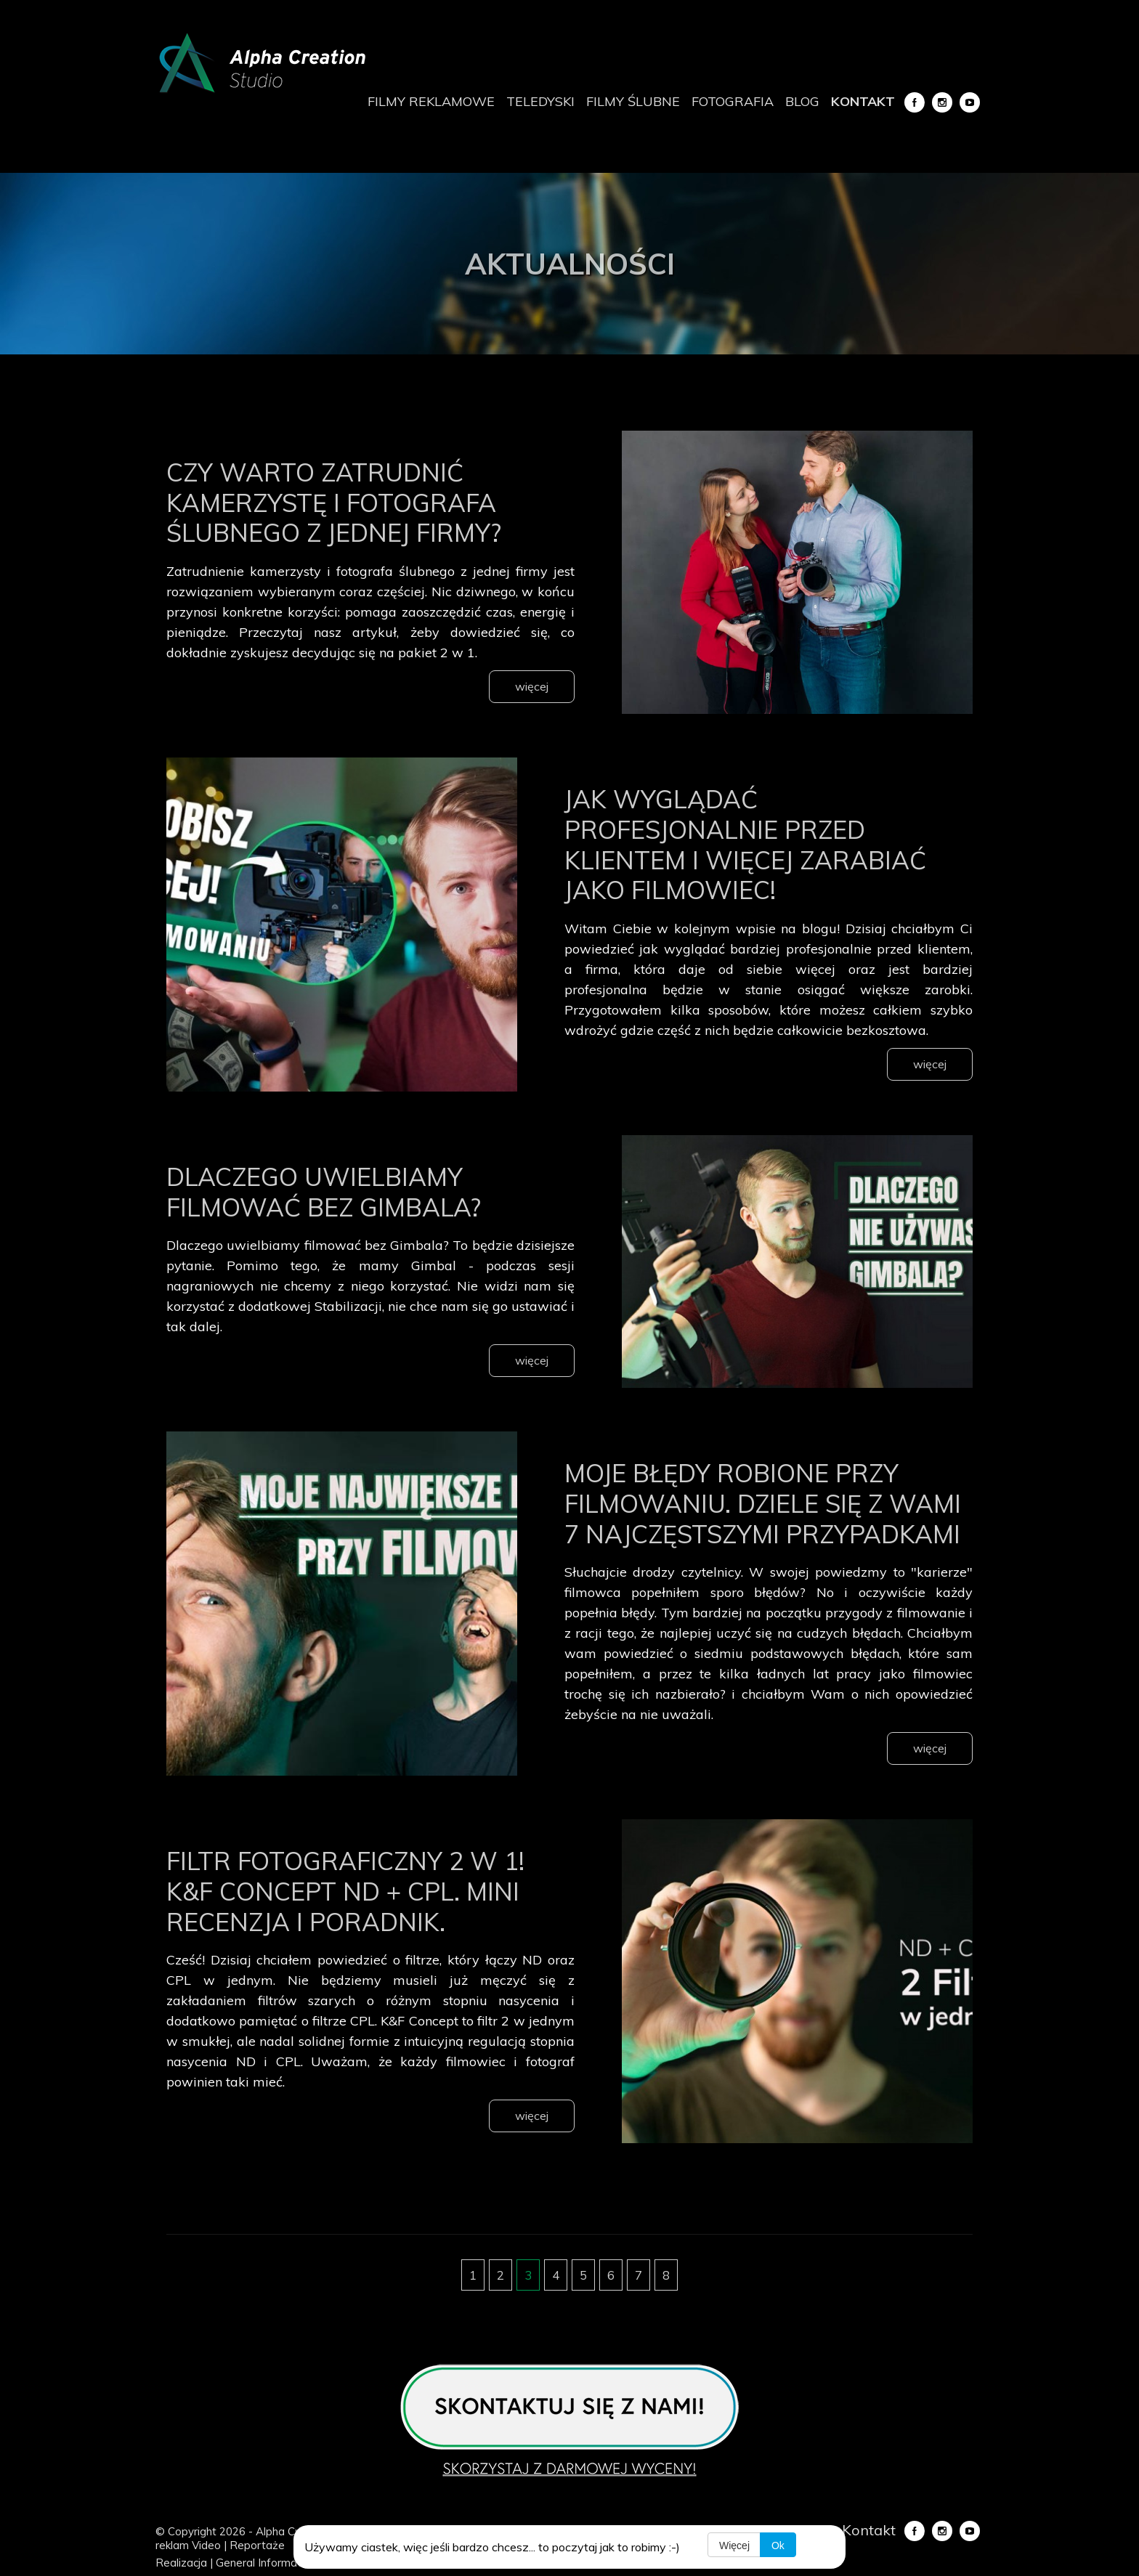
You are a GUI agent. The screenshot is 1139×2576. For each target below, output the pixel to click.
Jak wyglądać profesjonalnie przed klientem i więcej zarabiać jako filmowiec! (762, 843)
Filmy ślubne (633, 101)
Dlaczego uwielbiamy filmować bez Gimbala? (338, 1190)
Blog (802, 101)
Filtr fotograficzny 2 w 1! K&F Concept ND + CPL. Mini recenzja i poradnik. (361, 1920)
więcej (531, 686)
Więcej (734, 2545)
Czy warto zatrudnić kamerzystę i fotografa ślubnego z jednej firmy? (349, 501)
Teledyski (540, 101)
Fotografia (733, 101)
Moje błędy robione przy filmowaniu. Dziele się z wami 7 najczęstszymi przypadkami (746, 1517)
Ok (778, 2545)
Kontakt (863, 101)
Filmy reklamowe (431, 101)
